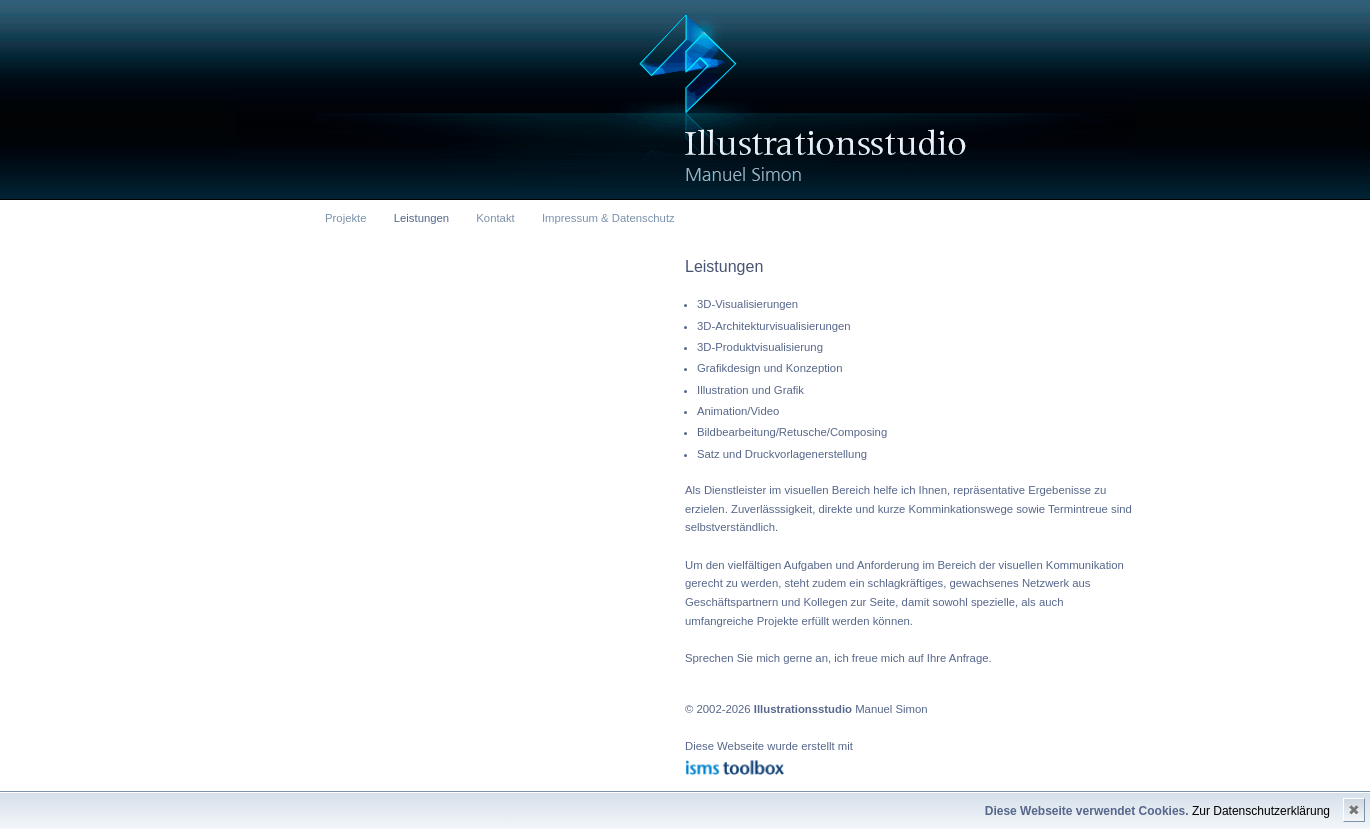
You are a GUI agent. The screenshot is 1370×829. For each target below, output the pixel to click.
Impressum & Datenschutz (608, 218)
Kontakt (495, 218)
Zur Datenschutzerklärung (1261, 811)
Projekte (346, 218)
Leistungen (421, 218)
